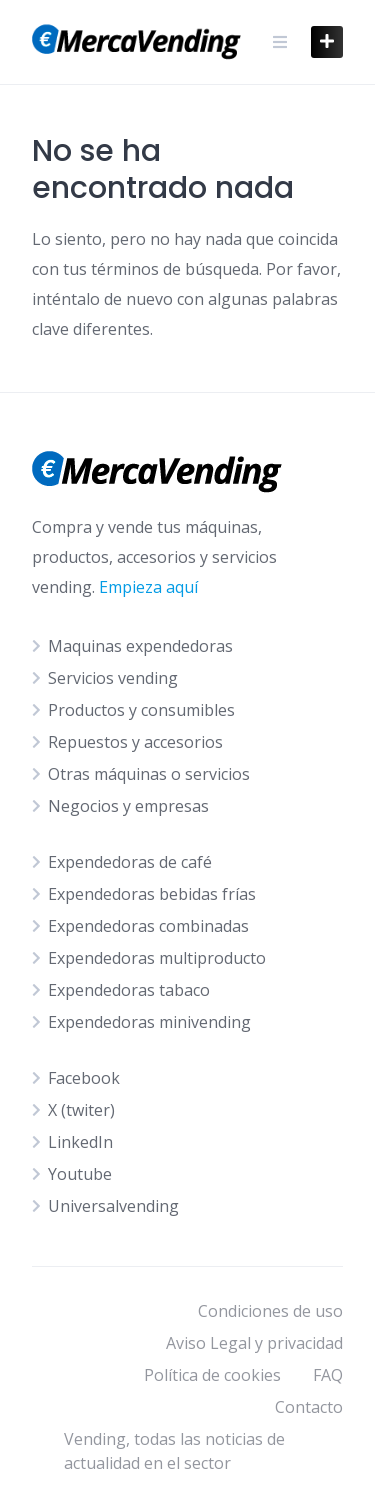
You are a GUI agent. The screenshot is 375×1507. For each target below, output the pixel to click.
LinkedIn (80, 1142)
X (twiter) (81, 1110)
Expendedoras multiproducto (157, 958)
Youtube (80, 1174)
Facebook (84, 1078)
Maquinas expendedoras (140, 646)
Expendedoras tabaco (129, 990)
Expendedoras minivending (149, 1022)
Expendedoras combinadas (148, 926)
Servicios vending (113, 678)
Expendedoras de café (130, 862)
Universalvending (113, 1206)
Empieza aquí (148, 587)
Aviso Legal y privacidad (254, 1343)
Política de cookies (212, 1375)
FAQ (328, 1375)
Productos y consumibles (141, 710)
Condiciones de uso (270, 1311)
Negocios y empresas (128, 806)
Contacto (309, 1407)
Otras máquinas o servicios (149, 774)
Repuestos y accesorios (135, 742)
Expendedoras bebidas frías (152, 894)
